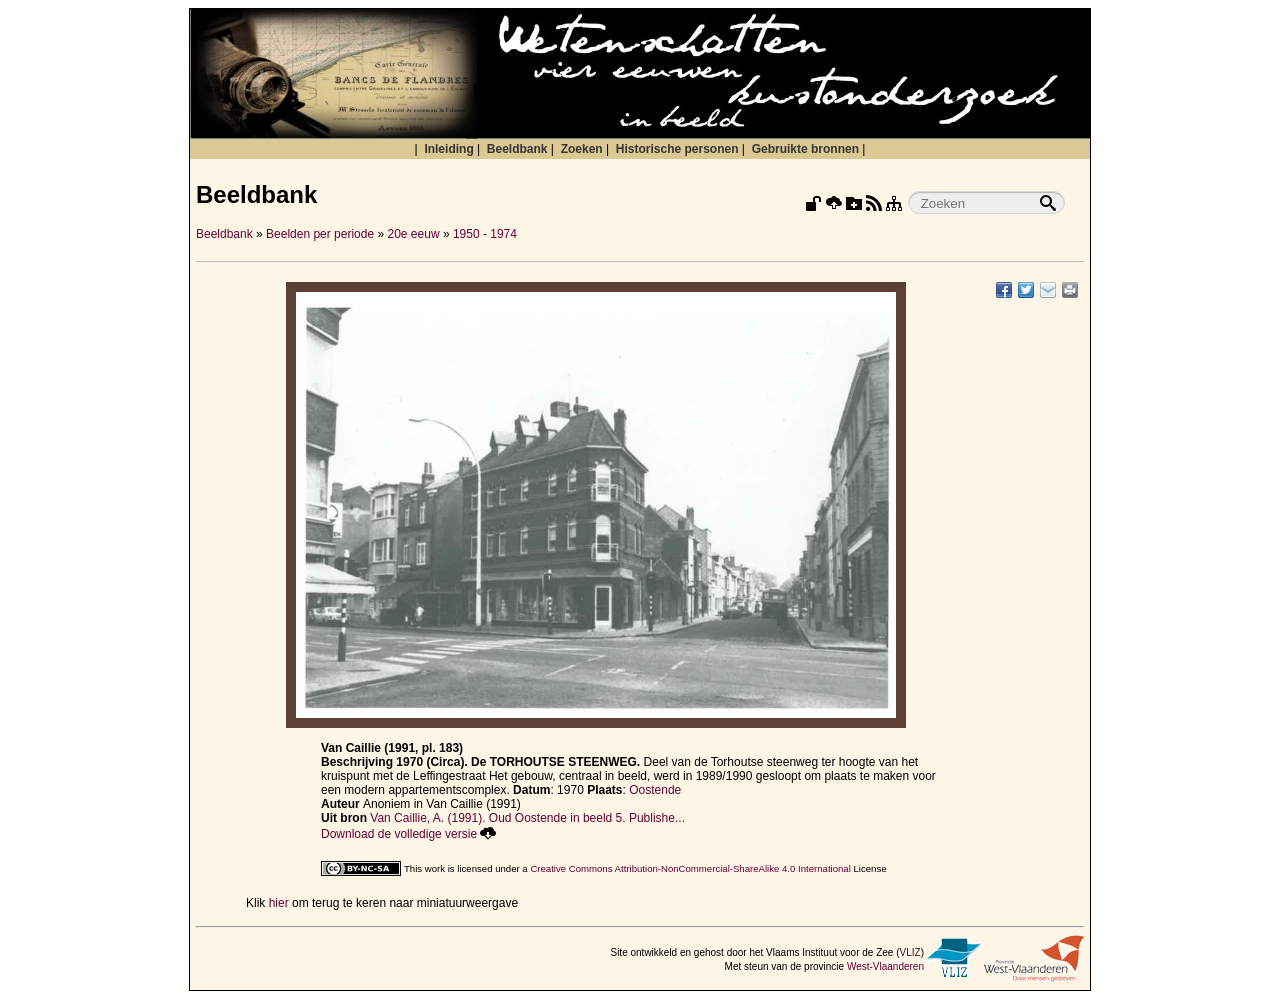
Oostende (655, 790)
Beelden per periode (320, 234)
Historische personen (677, 149)
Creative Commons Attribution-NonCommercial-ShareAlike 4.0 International (690, 868)
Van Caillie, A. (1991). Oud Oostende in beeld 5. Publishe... (527, 818)
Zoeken (582, 149)
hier (279, 903)
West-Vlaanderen (885, 966)
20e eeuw (414, 234)
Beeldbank (517, 149)
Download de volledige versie (408, 834)
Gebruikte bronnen (805, 149)
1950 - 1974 (485, 234)
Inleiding (448, 149)
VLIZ (910, 952)
